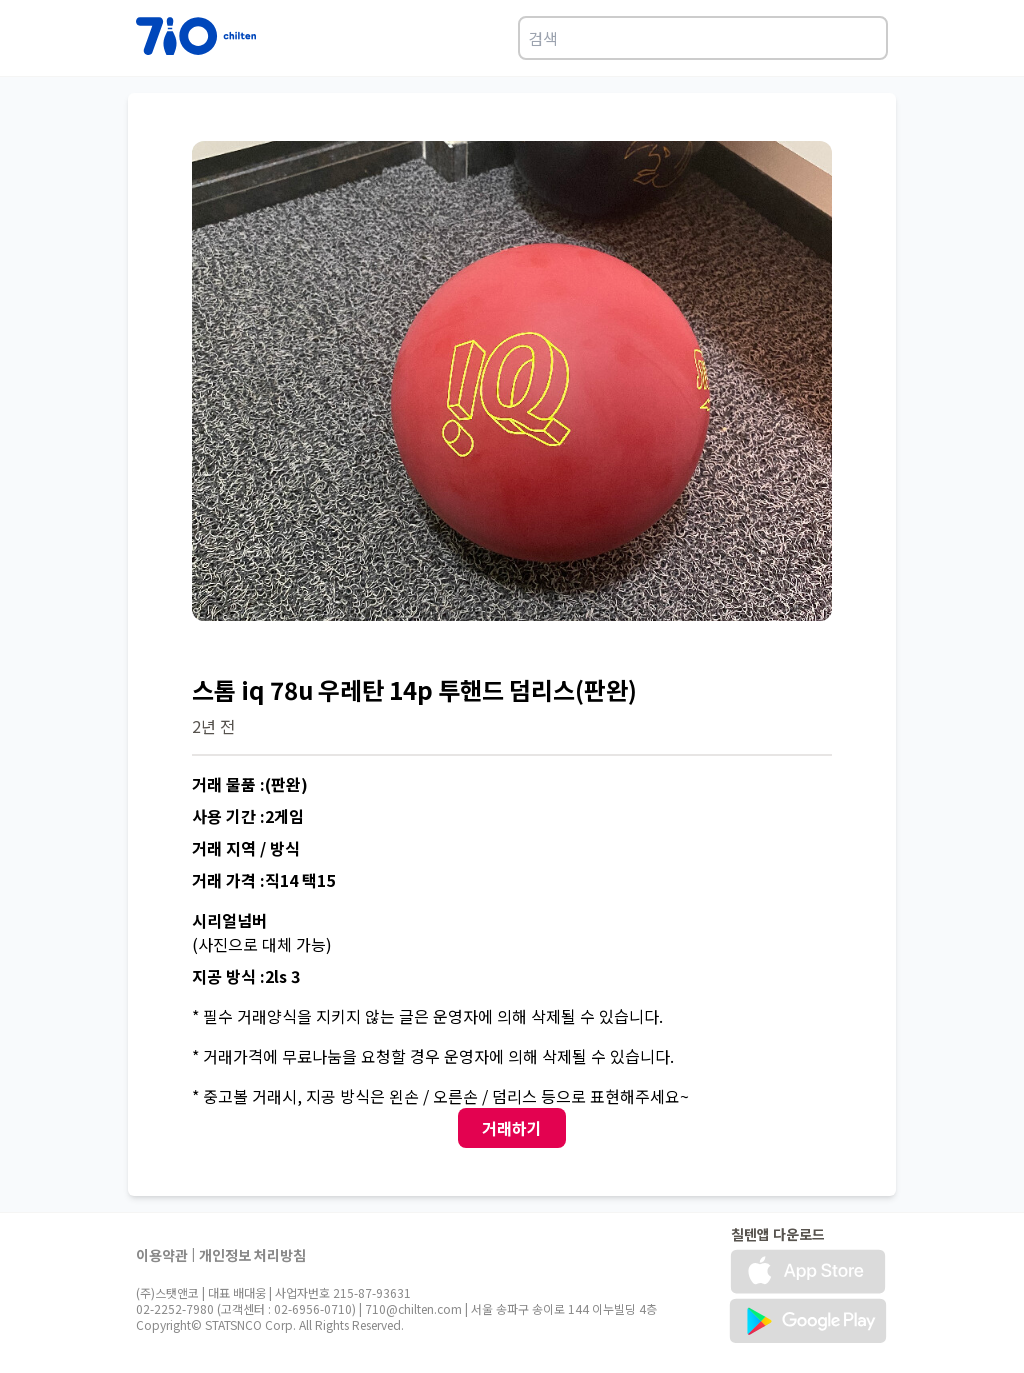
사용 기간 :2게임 (248, 816)
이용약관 (162, 1255)
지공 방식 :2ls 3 (246, 976)
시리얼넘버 (229, 920)
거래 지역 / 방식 (246, 848)
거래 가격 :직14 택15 (263, 880)
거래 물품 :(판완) (250, 784)
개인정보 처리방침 (252, 1255)
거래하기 (512, 1128)
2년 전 (213, 726)
